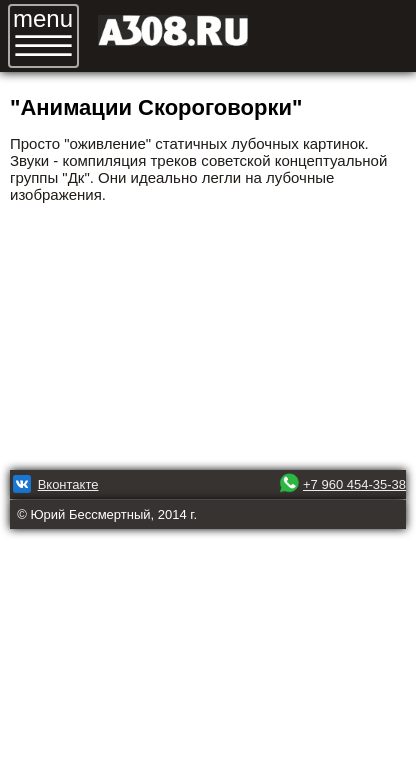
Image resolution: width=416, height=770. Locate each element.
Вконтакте (68, 484)
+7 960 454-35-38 (354, 484)
